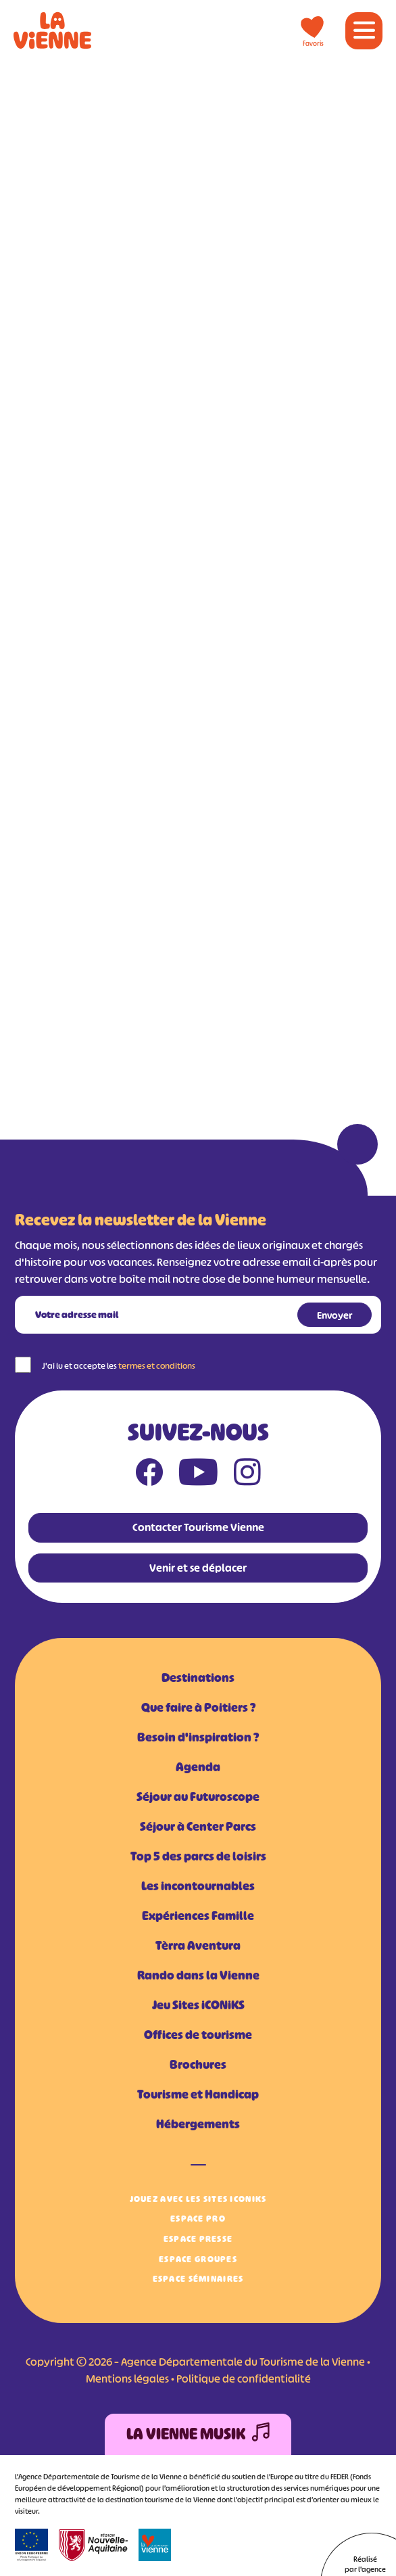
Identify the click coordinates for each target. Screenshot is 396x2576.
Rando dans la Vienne (198, 1975)
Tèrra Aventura (198, 1946)
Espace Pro (198, 2218)
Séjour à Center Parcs (198, 1827)
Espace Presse (198, 2239)
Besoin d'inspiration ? (198, 1737)
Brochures (198, 2065)
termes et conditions (156, 1366)
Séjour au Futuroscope (198, 1797)
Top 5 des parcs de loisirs (198, 1856)
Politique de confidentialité (243, 2378)
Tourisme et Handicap (198, 2094)
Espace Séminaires (198, 2279)
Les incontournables (198, 1886)
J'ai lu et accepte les (118, 1366)
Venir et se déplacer (198, 1567)
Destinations (198, 1678)
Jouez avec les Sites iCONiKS (198, 2199)
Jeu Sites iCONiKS (198, 2005)
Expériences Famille (198, 1916)
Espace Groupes (198, 2259)
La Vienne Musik (198, 2434)
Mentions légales (127, 2378)
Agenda (198, 1767)
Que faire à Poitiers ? (198, 1708)
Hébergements (198, 2124)
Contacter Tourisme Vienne (198, 1527)
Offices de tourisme (198, 2035)
